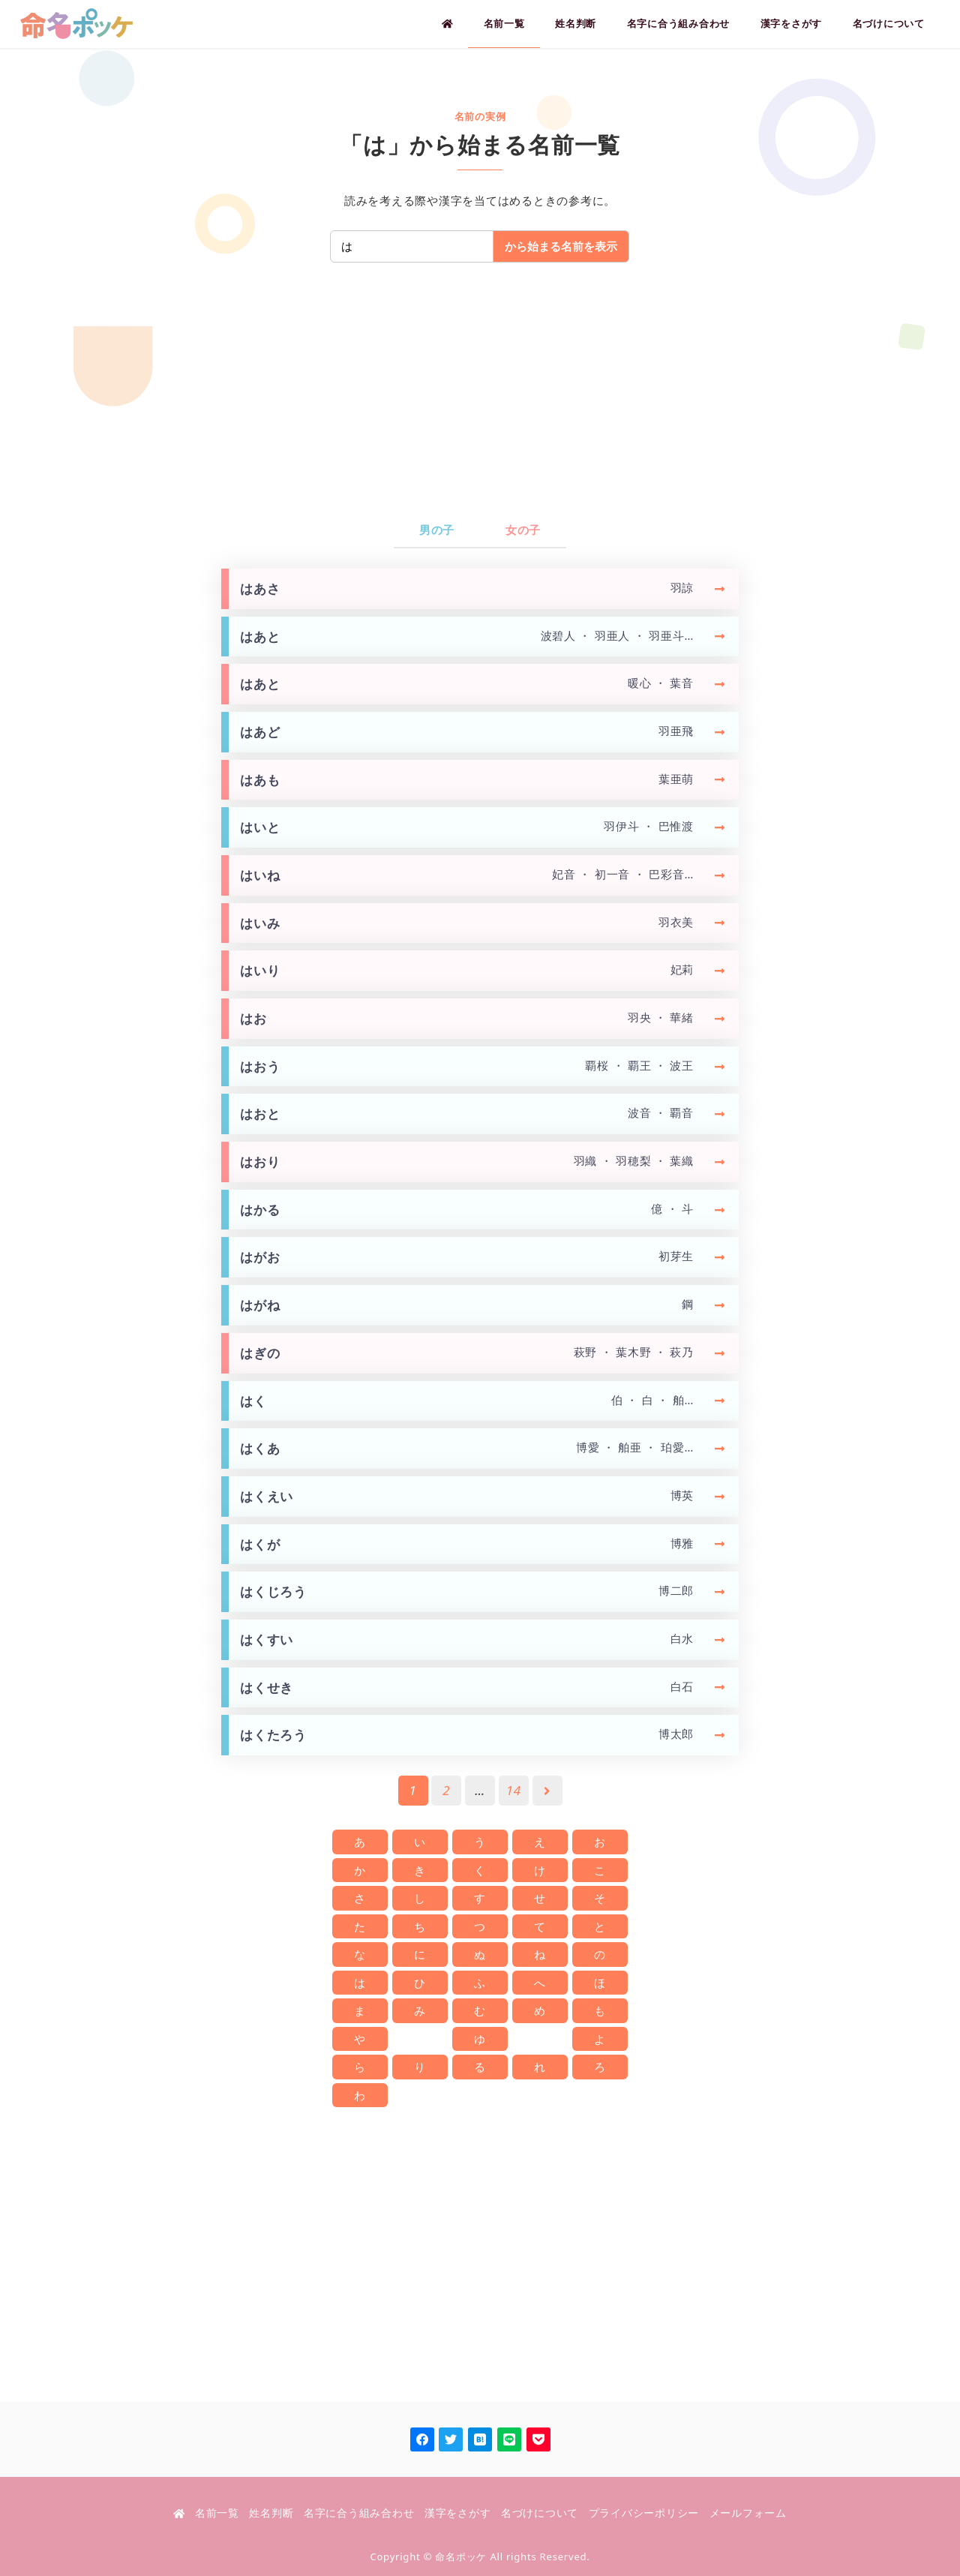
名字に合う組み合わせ (359, 2513)
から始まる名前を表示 (561, 246)
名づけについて (539, 2513)
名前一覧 (217, 2513)
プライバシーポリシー (644, 2513)
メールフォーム (748, 2513)
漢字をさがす (457, 2513)
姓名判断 (271, 2513)
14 (513, 1790)
